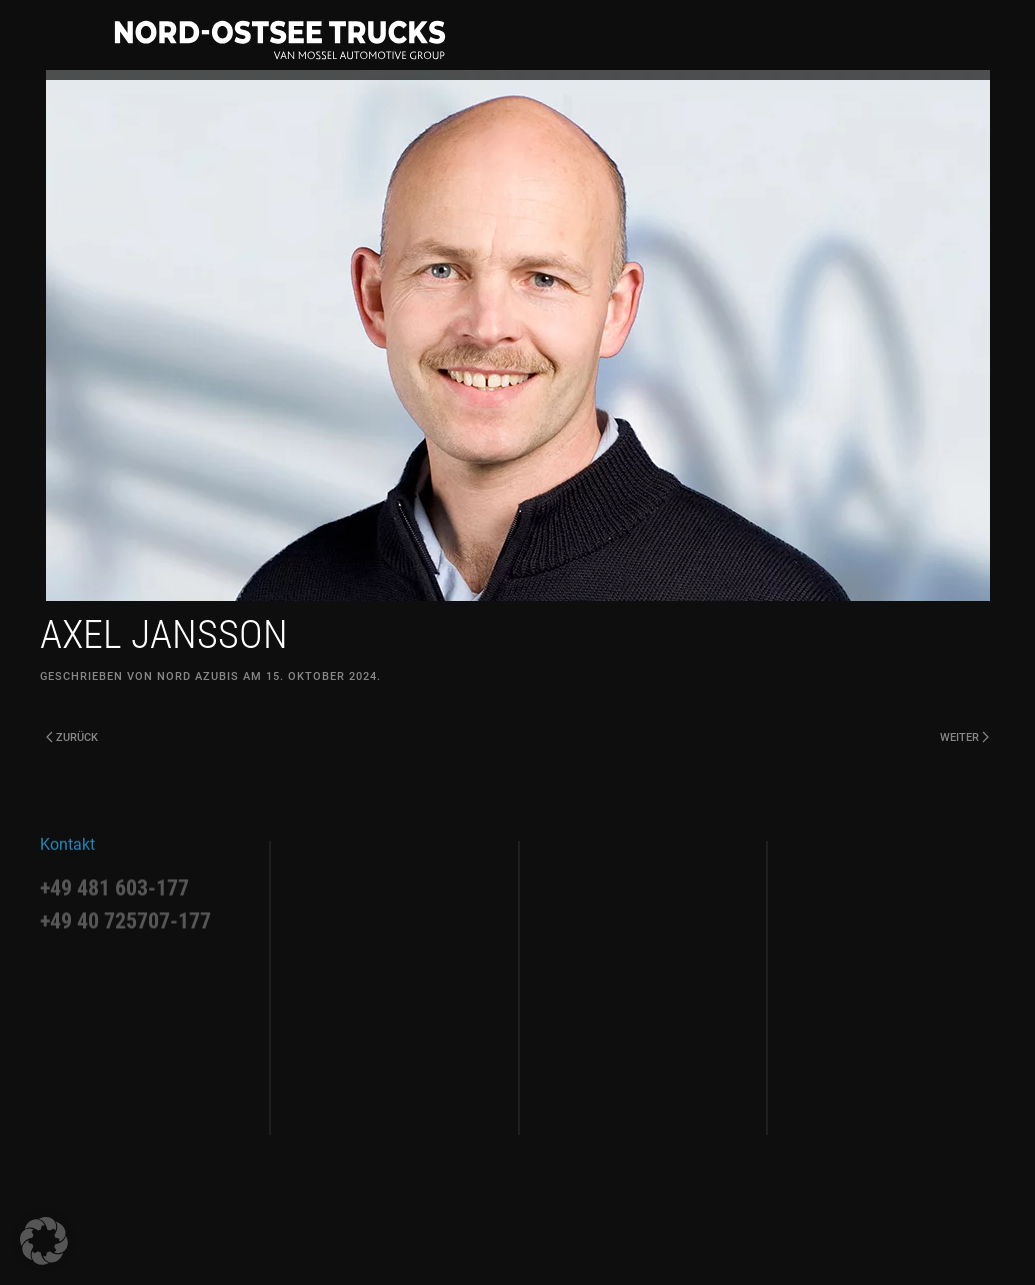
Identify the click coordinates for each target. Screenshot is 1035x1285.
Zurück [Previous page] (72, 737)
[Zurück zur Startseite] (280, 40)
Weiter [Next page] (964, 737)
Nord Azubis (198, 676)
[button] (44, 1241)
